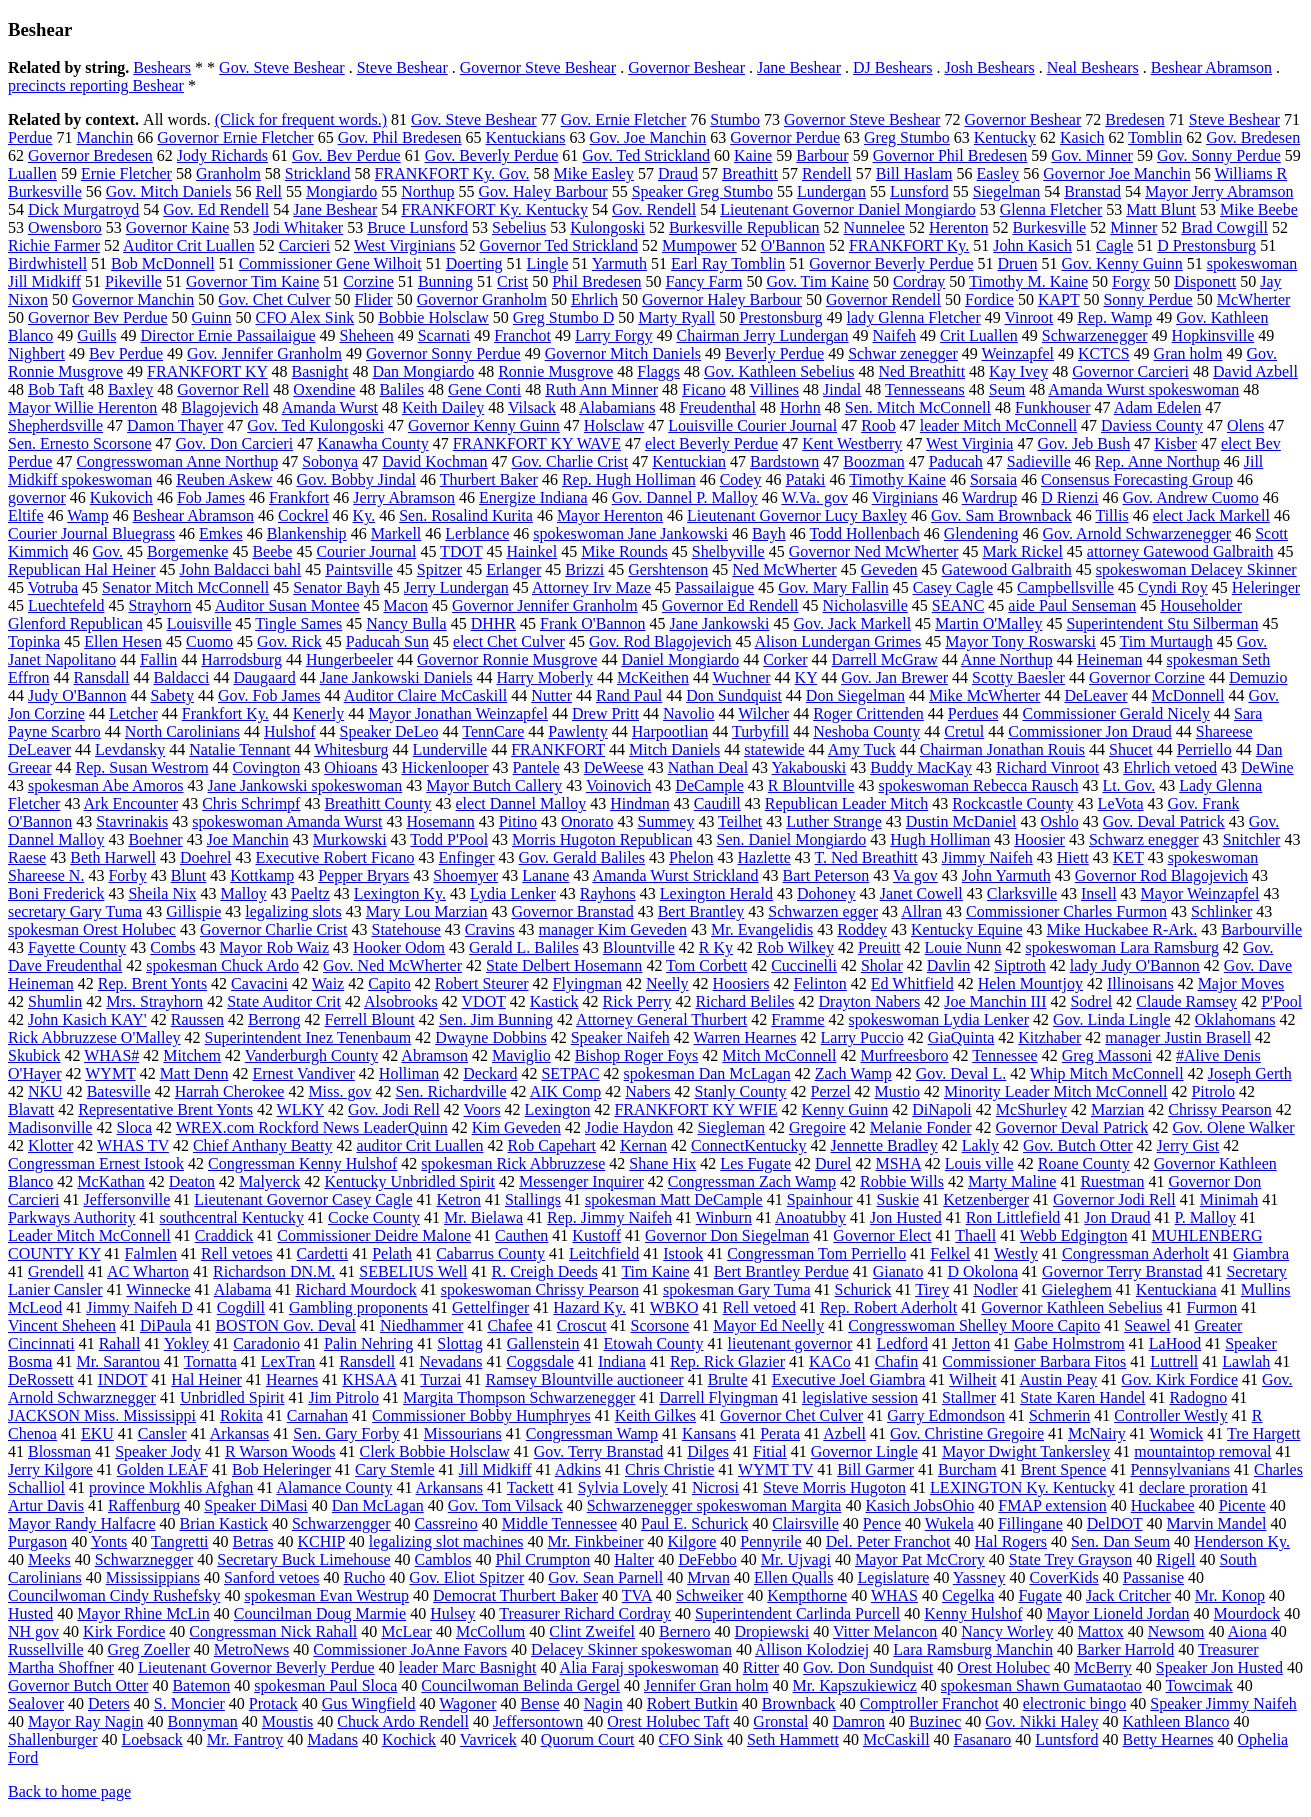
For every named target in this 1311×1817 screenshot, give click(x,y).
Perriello (1204, 749)
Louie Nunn (963, 947)
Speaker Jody (158, 1451)
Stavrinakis (132, 821)
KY (806, 677)
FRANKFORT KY (207, 371)
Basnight (320, 371)
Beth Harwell (113, 857)
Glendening (981, 533)
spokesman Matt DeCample (674, 1199)
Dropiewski (772, 1631)
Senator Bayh (336, 587)
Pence (882, 1523)
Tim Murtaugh (1166, 641)
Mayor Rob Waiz (275, 947)
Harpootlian (670, 731)
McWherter (1254, 299)
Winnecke (158, 1289)
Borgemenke (187, 551)
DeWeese (614, 767)
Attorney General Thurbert (661, 1019)
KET (1128, 857)
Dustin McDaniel (961, 821)
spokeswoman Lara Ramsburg (1121, 947)
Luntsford (1066, 1739)
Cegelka (968, 1595)
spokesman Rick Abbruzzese (513, 1163)
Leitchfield (604, 1253)
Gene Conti (484, 389)
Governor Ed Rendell (730, 605)
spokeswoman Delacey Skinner (1196, 569)
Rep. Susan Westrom (142, 767)
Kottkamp (262, 875)
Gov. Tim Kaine (817, 281)
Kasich (1082, 137)
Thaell (975, 1235)
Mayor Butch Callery (494, 785)
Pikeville (133, 281)
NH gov (33, 1631)
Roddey (862, 929)
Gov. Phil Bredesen (400, 137)
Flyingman (587, 983)
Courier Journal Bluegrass (91, 533)
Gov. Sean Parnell (605, 1577)
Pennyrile (770, 1541)
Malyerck (269, 1181)
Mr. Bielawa (483, 1217)
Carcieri (305, 245)
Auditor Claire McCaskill (426, 695)
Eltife (26, 515)
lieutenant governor (790, 1343)
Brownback (799, 1703)
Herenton (959, 227)
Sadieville (1039, 461)
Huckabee (1163, 1505)
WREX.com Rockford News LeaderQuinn (312, 1127)
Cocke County (374, 1217)
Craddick (224, 1235)
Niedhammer (422, 1325)
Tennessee (1005, 1055)
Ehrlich (594, 299)
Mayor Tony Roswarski (1020, 641)
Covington (267, 767)
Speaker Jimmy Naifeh (1223, 1703)
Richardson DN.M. (274, 1271)
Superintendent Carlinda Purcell (797, 1613)
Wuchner (742, 677)
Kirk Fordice (124, 1631)
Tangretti (180, 1541)
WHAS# (111, 1055)
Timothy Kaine (897, 479)
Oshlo (1059, 821)
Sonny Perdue (1147, 299)
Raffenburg (144, 1505)
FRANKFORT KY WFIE (695, 1109)
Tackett (530, 1487)
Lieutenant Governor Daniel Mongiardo (847, 209)
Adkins (578, 1469)
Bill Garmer (875, 1469)
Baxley (130, 389)
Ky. (364, 515)
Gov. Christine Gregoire (967, 1433)
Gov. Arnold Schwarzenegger (1136, 533)
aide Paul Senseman (1072, 605)
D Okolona (982, 1271)
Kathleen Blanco (1175, 1721)
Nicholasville (865, 605)
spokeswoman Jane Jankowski (630, 533)
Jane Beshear (799, 67)
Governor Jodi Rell (1114, 1199)
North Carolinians (182, 731)
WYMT (110, 1073)
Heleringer (1266, 587)
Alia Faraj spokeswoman (639, 1667)
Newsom (1176, 1631)
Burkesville (1049, 227)
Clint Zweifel (592, 1631)
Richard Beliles (744, 1001)
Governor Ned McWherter (874, 551)
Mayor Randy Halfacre (82, 1523)
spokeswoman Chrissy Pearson (540, 1289)
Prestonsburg (780, 317)
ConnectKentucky (749, 1145)
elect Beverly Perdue (711, 443)
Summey (665, 821)
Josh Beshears (990, 67)
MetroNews (252, 1649)
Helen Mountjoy (1030, 983)
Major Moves (1241, 983)
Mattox (1100, 1631)
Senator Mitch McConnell (185, 587)
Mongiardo (341, 191)
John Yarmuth (1006, 875)
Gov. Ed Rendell (216, 209)
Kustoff (596, 1235)
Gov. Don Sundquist (868, 1667)
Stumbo (735, 119)
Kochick (409, 1739)
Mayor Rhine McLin (143, 1613)
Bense (540, 1703)
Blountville (639, 947)
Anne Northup (1007, 659)
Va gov (915, 875)
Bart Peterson (826, 875)
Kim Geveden (516, 1127)
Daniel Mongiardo (680, 659)
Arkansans (450, 1487)
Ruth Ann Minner (601, 389)
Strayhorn (159, 605)
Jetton (971, 1343)
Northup (427, 191)
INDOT (122, 1379)
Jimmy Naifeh (987, 857)
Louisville (199, 623)
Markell (396, 533)
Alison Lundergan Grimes (838, 641)
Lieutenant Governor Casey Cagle (303, 1199)
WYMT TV (775, 1469)
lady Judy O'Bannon (1135, 965)
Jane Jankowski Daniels (396, 677)
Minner (1133, 227)
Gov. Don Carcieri (235, 443)
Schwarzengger (341, 1523)
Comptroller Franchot (929, 1703)
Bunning (445, 281)
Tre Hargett (1263, 1433)
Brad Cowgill (1224, 227)
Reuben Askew (224, 479)
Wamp (87, 515)
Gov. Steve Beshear (282, 67)
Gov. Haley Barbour (542, 191)
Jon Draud (1117, 1217)
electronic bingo (1075, 1703)
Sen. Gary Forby (346, 1433)
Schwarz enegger (1144, 839)
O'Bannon (793, 245)
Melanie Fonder (921, 1127)
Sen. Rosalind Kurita (466, 515)
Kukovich (121, 497)
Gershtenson (668, 569)
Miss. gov (339, 1091)
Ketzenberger (986, 1199)
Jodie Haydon (629, 1127)
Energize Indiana (533, 497)
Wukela (949, 1523)
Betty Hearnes (1167, 1739)
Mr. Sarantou (118, 1361)
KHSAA (369, 1379)
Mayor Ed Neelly (768, 1325)
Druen (1018, 263)
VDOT (484, 1001)
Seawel (1147, 1325)
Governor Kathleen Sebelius (1071, 1307)
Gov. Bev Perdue (346, 155)
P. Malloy (1205, 1217)
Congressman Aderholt (1135, 1253)
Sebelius (519, 227)
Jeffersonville (127, 1199)
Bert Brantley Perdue (781, 1271)
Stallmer (969, 1397)
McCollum (490, 1631)
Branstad (1092, 191)
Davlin (949, 965)
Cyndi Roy (1173, 587)
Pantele (536, 767)
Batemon (201, 1685)
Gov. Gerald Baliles (582, 857)
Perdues (973, 713)
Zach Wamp (853, 1073)
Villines (774, 389)
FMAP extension (1052, 1505)
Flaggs (658, 371)
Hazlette (763, 857)
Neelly (667, 983)
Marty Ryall (676, 317)
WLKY (300, 1109)
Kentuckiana (1176, 1289)
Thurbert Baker (489, 479)
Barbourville (1261, 929)
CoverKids (1063, 1577)
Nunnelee (874, 227)
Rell (268, 191)
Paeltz (310, 893)
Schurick (863, 1289)
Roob (878, 425)
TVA (637, 1595)
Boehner (155, 839)
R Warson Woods (280, 1451)
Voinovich (618, 785)
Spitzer (439, 569)
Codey (741, 479)
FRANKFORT (558, 749)
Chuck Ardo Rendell (403, 1721)
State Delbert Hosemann (564, 965)
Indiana (622, 1361)
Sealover (36, 1703)
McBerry (1103, 1667)
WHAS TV (133, 1145)
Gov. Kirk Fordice (1179, 1379)
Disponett (1205, 281)
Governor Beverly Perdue (891, 263)
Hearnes (292, 1379)
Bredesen (1135, 119)
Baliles (401, 389)
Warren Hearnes (744, 1037)
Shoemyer (465, 875)
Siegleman (731, 1127)
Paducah (956, 461)
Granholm (228, 173)
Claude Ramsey (1186, 1001)
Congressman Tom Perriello (816, 1253)
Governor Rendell (883, 299)
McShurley (1031, 1109)
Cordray (919, 281)
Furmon (1211, 1307)
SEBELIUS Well (413, 1271)
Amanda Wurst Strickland (675, 875)
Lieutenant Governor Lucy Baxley (797, 515)
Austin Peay (1059, 1379)
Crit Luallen (979, 335)
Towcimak (1198, 1685)
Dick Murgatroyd (83, 209)
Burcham (967, 1469)
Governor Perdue (785, 137)
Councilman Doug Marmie (320, 1613)
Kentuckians (526, 137)
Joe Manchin (248, 839)
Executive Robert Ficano (334, 857)
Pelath (392, 1253)
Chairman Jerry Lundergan (762, 335)
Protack (273, 1703)
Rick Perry (637, 1001)
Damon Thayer (175, 425)
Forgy (1131, 281)
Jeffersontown (538, 1721)
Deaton (192, 1181)
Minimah (1229, 1199)
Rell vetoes (237, 1253)
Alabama (243, 1289)
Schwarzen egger (823, 911)
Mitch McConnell (779, 1055)
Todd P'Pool (449, 839)
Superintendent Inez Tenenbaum (308, 1037)
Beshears (162, 67)
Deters (109, 1703)
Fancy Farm (704, 281)
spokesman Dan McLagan (707, 1073)
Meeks (49, 1559)
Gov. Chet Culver (274, 299)
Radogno (1198, 1397)
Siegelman (1007, 191)
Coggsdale (540, 1361)
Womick (1176, 1433)
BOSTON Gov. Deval (285, 1325)
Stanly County (741, 1091)
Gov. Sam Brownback (1001, 515)
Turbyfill (760, 731)
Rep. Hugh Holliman (629, 479)
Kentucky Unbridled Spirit (409, 1181)
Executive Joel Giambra (849, 1379)
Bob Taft (56, 389)
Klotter (50, 1145)
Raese (27, 857)
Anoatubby (810, 1217)
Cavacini (259, 983)
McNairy (1097, 1433)
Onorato (587, 821)
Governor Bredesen (90, 155)
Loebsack (151, 1739)
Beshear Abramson (1211, 67)
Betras (253, 1541)
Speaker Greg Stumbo (702, 191)
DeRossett (41, 1379)
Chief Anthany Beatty (263, 1145)
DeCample (709, 785)
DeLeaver (1095, 695)
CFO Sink (690, 1739)
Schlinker (1221, 911)
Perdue (30, 137)
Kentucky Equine (967, 929)
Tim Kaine (655, 1271)
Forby (127, 875)
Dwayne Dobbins (491, 1037)
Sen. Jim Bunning (496, 1019)
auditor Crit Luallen (419, 1145)
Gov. (107, 551)
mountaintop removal (1202, 1451)
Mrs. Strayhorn (154, 1001)
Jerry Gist (1188, 1145)
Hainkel (531, 551)
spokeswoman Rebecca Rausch (978, 785)
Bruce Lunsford (417, 227)
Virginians (905, 497)
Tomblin (1155, 137)
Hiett (1073, 857)
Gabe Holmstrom (1069, 1343)
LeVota (1121, 803)
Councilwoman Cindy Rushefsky (114, 1595)
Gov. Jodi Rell (394, 1109)
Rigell (1175, 1559)
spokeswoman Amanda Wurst (287, 821)
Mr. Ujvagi (796, 1559)
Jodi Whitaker (298, 227)
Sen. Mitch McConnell (918, 407)
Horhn (800, 407)
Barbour (822, 155)
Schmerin (1059, 1415)
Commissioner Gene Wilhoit (330, 263)
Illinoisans (1140, 983)
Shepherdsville (55, 425)
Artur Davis (46, 1505)
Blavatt (31, 1109)
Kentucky (1005, 137)
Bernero (685, 1631)
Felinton (819, 983)
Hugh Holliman (940, 839)
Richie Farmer (54, 245)
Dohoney (826, 893)
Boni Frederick (56, 893)
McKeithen (653, 677)
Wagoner (467, 1703)
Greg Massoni (1107, 1055)
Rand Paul (629, 695)
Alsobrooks (401, 1001)
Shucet (1131, 749)
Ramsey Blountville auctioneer (584, 1379)
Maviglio (521, 1055)
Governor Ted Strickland (558, 245)
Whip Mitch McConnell (1107, 1073)
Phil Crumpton (542, 1559)
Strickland (318, 173)
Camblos (443, 1559)
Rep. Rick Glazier (727, 1361)
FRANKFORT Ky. (909, 245)
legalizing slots (293, 911)
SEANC (958, 605)
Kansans (709, 1433)
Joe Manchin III (995, 1001)
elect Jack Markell (1211, 515)
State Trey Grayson (1071, 1559)
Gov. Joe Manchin (648, 137)
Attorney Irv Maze (591, 587)
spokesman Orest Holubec (92, 929)
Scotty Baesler (1018, 677)
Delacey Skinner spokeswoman (631, 1649)
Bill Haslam (914, 173)
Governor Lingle (864, 1451)
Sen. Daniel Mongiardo (792, 839)
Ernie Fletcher (126, 173)
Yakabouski (808, 767)
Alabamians (617, 407)
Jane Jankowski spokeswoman (305, 785)
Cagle (1114, 245)
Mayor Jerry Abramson (1219, 191)
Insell (1099, 893)
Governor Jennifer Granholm (545, 605)
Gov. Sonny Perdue (1219, 155)
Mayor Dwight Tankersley (1026, 1451)
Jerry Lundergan (456, 587)
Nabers (647, 1091)
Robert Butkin (692, 1703)
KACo (830, 1361)
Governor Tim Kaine (252, 281)
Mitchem (192, 1055)
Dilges (708, 1451)
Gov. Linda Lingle (1112, 1019)
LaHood (1175, 1343)
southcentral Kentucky (232, 1217)
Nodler (995, 1289)
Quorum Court (588, 1739)
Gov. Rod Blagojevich (660, 641)
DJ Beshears (893, 67)
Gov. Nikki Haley (1041, 1721)
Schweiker (710, 1595)
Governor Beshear (686, 67)
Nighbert (36, 353)
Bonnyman (203, 1721)
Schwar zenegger (903, 353)
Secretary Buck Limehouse (303, 1559)
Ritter (761, 1667)
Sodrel (1091, 1001)
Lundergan (831, 191)
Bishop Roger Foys (637, 1055)
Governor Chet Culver (791, 1415)
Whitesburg (351, 749)
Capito (389, 983)
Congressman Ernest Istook (96, 1163)
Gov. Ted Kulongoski (315, 425)
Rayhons (608, 893)
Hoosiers (741, 983)
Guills (96, 335)
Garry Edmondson (946, 1415)
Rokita (241, 1415)
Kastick (554, 1001)
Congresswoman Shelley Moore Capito (974, 1325)
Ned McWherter (784, 569)
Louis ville (979, 1163)
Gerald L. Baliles (524, 947)
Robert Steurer (482, 983)
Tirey (932, 1289)
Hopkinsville (1213, 335)
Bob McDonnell (163, 263)
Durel (833, 1163)
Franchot (522, 335)
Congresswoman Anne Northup (177, 461)
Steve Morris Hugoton (834, 1487)
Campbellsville (1065, 587)
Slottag (459, 1343)
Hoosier (1039, 839)
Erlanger (513, 569)
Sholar (882, 965)
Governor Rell (223, 389)
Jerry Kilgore (50, 1469)
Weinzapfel (1018, 353)
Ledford (902, 1343)
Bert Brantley (701, 911)
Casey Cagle (953, 587)
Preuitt (879, 947)
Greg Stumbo (907, 137)
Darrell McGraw (885, 659)
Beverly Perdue (774, 353)
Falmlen (151, 1253)
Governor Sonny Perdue (443, 353)
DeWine (1267, 767)
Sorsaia (993, 479)
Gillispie (193, 911)
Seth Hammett (793, 1739)
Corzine (368, 281)
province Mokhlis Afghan (171, 1487)
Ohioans (350, 767)
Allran (921, 911)
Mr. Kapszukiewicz (854, 1685)
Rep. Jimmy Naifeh (609, 1217)
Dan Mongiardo (423, 371)
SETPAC (570, 1073)
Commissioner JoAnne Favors (410, 1649)
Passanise (1153, 1577)
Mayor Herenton (610, 515)
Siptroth (1020, 965)
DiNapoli (942, 1109)
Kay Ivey (1018, 371)
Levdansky (130, 749)
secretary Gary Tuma (75, 911)
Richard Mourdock (355, 1289)
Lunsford (919, 191)
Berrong (274, 1019)
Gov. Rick (289, 641)
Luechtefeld (66, 605)
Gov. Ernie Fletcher (624, 119)
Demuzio (1258, 677)
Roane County (1084, 1163)
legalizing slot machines (446, 1541)
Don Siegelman (855, 695)
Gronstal (780, 1721)
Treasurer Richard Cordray (585, 1613)
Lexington (558, 1109)
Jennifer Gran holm (706, 1685)
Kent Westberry (852, 443)
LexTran (288, 1361)
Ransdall (101, 677)
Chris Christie (669, 1469)
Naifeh (895, 335)
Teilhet (740, 821)
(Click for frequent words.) (301, 119)
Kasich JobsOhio (919, 1505)
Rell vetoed (759, 1307)
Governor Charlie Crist (274, 929)
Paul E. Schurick (694, 1523)
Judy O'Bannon (77, 695)
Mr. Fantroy (245, 1739)
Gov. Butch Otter (1078, 1145)
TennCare (493, 731)
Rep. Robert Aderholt (888, 1307)
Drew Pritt (605, 713)
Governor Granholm (482, 299)
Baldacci (181, 677)
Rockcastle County (1012, 803)
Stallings (533, 1199)
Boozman (873, 461)
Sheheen (367, 335)
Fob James (211, 497)
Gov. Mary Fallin (833, 587)
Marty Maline (1012, 1181)
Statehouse (406, 929)
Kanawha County (373, 443)
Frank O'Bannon (593, 623)
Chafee (509, 1325)
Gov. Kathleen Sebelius (779, 371)
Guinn (212, 317)
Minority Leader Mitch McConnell (1056, 1091)
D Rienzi (1069, 497)
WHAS (894, 1595)
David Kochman (434, 461)
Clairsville (805, 1523)
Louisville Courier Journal (752, 425)
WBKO (674, 1307)
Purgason (37, 1541)
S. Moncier (189, 1703)
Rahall (120, 1343)
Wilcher (763, 713)
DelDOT (1115, 1523)
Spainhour (820, 1199)
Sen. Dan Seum (1120, 1541)
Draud (678, 173)
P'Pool (1281, 1001)
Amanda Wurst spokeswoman (1143, 389)
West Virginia (969, 443)
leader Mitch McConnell (998, 425)
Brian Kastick (224, 1523)
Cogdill (241, 1307)
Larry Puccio (862, 1037)
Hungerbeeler (349, 659)
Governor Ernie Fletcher (235, 137)
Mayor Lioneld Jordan (1118, 1613)
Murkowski (350, 839)
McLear (406, 1631)
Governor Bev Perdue (98, 317)
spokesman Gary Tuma (737, 1289)
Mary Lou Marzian (427, 911)
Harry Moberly (544, 677)
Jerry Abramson (404, 497)
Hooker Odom (399, 947)
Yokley (187, 1343)
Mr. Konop (1230, 1595)
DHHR (493, 623)
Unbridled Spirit (232, 1397)
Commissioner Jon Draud (1090, 731)
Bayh (769, 533)
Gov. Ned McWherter (392, 965)
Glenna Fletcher (1051, 209)
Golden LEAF (162, 1469)
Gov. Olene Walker (1233, 1127)
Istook (683, 1253)
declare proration (1193, 1487)
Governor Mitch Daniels (623, 353)
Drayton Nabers (870, 1001)
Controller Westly (1171, 1415)
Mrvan (708, 1577)
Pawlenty (578, 731)
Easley (998, 173)
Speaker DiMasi (256, 1505)
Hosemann (440, 821)
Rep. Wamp (1114, 317)
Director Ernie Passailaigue (227, 335)
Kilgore (691, 1541)
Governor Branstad (572, 911)
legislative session (860, 1397)
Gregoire (817, 1127)
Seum (1007, 389)
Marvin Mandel (1216, 1523)
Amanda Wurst (330, 407)
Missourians (463, 1433)
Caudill (717, 803)
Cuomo (209, 641)
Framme (797, 1019)
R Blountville (811, 785)
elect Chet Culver (509, 641)
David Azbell (1255, 371)
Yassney (979, 1577)
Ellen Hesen (123, 641)
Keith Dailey (443, 407)
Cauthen (521, 1235)
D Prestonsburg (1206, 245)
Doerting (474, 263)
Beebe (272, 551)
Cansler (162, 1433)
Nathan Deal (708, 767)
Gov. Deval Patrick (1164, 821)
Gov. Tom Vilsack (505, 1505)
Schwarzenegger (1095, 335)
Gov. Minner (1092, 155)
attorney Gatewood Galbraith (1180, 551)
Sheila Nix (162, 893)
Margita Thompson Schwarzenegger (519, 1397)
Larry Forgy (613, 335)
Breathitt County (377, 803)
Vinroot (1028, 317)
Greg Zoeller (149, 1649)
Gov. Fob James (269, 695)
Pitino (518, 821)
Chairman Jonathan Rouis (1002, 749)
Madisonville (50, 1127)
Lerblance (477, 533)
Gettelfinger (490, 1307)
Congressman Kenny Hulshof (302, 1163)
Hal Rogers (1011, 1541)
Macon (406, 605)
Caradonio (266, 1343)
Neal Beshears (1093, 67)
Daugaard (264, 677)
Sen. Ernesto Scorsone (80, 443)
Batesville (119, 1091)
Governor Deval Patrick (1072, 1127)
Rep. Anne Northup (1157, 461)
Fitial (770, 1451)
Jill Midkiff (495, 1469)
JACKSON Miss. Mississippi (102, 1415)
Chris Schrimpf (251, 803)
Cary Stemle (395, 1469)
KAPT (1059, 299)
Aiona (1247, 1631)
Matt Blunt (1161, 209)
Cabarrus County (490, 1253)
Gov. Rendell (654, 209)
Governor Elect (882, 1235)
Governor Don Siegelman (727, 1235)
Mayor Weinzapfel (1200, 893)
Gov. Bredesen (1253, 137)
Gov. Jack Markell (853, 623)
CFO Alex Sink (305, 317)
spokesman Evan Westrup (326, 1595)
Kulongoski (607, 227)
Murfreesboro (904, 1055)
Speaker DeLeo (389, 731)
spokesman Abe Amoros (106, 785)
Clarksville (1022, 893)
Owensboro (65, 227)
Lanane (545, 875)
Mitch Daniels (674, 749)
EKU (97, 1433)
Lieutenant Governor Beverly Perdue (256, 1667)
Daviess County (1152, 425)
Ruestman (1112, 1181)
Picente (1242, 1505)
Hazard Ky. (589, 1307)
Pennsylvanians (1180, 1469)
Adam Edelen (1158, 407)
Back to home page (69, 1791)
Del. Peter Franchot (888, 1541)
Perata (780, 1433)
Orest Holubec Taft (668, 1721)
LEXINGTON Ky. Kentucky (1022, 1487)
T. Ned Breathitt (865, 857)
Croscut (582, 1325)
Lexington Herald (716, 893)
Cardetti (323, 1253)
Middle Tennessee (559, 1523)
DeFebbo (707, 1559)
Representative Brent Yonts (165, 1109)
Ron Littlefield (1013, 1217)
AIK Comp (566, 1091)
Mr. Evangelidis (762, 929)
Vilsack (532, 407)
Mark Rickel (1022, 551)
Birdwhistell (47, 263)
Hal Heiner (206, 1379)
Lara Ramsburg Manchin (973, 1649)
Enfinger (467, 857)
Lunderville (450, 749)
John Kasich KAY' (87, 1019)
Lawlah (1246, 1361)
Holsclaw (614, 425)
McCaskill (896, 1739)
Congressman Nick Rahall (273, 1631)
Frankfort (299, 497)
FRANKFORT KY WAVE (537, 443)
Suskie (897, 1199)
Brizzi (584, 569)
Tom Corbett (706, 965)
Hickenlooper (444, 767)
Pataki (805, 479)
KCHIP (320, 1541)
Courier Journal (366, 551)
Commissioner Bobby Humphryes (481, 1415)
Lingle (548, 263)
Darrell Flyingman (718, 1397)
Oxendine (324, 389)
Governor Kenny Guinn (484, 425)
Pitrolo (1213, 1091)
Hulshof (290, 731)
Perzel (831, 1091)
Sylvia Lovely (623, 1487)
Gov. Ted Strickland (646, 155)
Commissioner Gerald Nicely (1116, 713)
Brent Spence (1064, 1469)
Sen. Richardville (451, 1091)
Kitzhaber (1049, 1037)
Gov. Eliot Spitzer (466, 1577)
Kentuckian (689, 461)
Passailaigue (714, 587)
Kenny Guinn (845, 1109)
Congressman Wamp (592, 1433)
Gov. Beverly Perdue (492, 155)
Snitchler (1252, 839)
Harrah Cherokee (230, 1091)
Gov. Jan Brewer (894, 677)
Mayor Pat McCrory (920, 1559)
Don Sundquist (734, 695)
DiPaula (166, 1325)
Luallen (32, 173)
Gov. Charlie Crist (570, 461)
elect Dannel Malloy (521, 803)
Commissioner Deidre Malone (374, 1235)
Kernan (643, 1145)
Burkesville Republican (744, 227)
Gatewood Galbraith (1007, 569)
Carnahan (317, 1415)
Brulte (728, 1379)
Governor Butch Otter (78, 1685)
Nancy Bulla (406, 623)
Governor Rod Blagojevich (1161, 875)
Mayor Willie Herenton (82, 407)
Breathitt (750, 173)
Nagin (603, 1703)
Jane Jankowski (720, 623)
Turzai (440, 1379)
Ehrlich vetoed (1170, 767)
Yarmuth (619, 263)
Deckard (490, 1073)
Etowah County (654, 1343)
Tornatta (210, 1361)
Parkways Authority (72, 1217)
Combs (172, 947)
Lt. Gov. (1128, 785)
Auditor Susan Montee (287, 605)
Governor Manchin (133, 299)
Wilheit (972, 1379)
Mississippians (153, 1577)
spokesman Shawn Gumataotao (1041, 1685)
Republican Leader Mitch (847, 803)
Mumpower (699, 245)
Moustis (288, 1721)
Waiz (328, 983)
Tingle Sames (298, 623)
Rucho (365, 1577)
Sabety (172, 695)
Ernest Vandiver (304, 1073)
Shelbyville (728, 551)
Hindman (640, 803)
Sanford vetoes (272, 1577)
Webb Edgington (1074, 1235)
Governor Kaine (178, 227)
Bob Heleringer (281, 1469)
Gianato (898, 1271)
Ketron (458, 1199)
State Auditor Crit (284, 1001)
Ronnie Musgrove (555, 371)
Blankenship (307, 533)
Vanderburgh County (311, 1055)
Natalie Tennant (239, 749)
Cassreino (446, 1523)
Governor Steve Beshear (538, 67)
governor (37, 497)
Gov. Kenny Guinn (1122, 263)
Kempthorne (807, 1595)
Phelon (691, 857)
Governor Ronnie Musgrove (507, 659)
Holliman (409, 1073)
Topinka (34, 641)
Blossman (59, 1451)
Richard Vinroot (1047, 767)
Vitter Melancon (885, 1631)
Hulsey (452, 1613)
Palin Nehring (368, 1343)
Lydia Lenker (513, 893)
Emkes (221, 533)
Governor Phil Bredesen (950, 155)
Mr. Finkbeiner (595, 1541)
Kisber (1175, 443)
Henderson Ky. (1242, 1541)
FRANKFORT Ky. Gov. (452, 173)
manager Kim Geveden (613, 929)
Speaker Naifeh (620, 1037)
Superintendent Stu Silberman (1162, 623)
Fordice (989, 299)
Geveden (889, 569)
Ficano (704, 389)
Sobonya (330, 461)
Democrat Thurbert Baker (515, 1595)
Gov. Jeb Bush (1083, 443)
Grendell (56, 1271)
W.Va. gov (814, 497)
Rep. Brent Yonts (152, 983)
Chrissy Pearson (1220, 1109)
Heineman (1110, 659)
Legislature (893, 1577)
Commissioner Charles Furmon (1066, 911)
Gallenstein (543, 1343)
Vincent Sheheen (62, 1325)
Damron (858, 1721)
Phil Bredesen (596, 281)
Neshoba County (866, 731)
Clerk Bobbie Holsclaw (435, 1451)
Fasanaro (983, 1739)
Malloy (243, 893)
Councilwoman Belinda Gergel (520, 1685)
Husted (30, 1613)
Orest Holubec (1003, 1667)
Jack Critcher (1128, 1595)
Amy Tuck (862, 749)
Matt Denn (194, 1073)
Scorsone (660, 1325)
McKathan (111, 1181)
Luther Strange (834, 821)
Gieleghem (1077, 1289)
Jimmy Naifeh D (139, 1307)
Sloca (134, 1127)
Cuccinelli (804, 965)
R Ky (716, 947)
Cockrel (303, 515)
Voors (482, 1109)
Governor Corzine (1147, 677)
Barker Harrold (1125, 1649)
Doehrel (206, 857)
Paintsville (359, 569)
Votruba (53, 587)
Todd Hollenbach (864, 533)
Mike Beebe (1259, 209)
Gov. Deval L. (961, 1073)
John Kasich (1032, 245)
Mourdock (1247, 1613)
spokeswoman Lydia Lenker (939, 1019)
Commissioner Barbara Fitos (1034, 1361)
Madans (332, 1739)
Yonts (109, 1541)
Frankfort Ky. (225, 713)
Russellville (46, 1649)
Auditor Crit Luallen (189, 245)
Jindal (842, 389)
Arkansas (240, 1433)
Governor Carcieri (1130, 371)
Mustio (897, 1091)
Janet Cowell (921, 893)
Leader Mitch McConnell (89, 1235)
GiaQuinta (961, 1037)
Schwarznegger (144, 1559)
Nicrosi (715, 1487)
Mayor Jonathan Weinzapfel (458, 713)
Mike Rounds (624, 551)
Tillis (1111, 515)
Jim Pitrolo (343, 1397)
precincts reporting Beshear (96, 85)
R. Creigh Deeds (544, 1271)
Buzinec (935, 1721)
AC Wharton (148, 1271)
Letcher (133, 713)
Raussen (197, 1019)
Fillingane (1030, 1523)
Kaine (753, 155)
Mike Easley (594, 173)
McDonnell (1188, 695)
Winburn (724, 1217)
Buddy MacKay (921, 767)
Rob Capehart (552, 1145)
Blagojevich (219, 407)
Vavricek (488, 1739)
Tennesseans (925, 389)
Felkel (950, 1253)
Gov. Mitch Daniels (169, 191)
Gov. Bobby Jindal (356, 479)
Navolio (689, 713)
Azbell (844, 1433)
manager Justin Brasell (1178, 1037)
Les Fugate (755, 1163)
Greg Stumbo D (563, 317)
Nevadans (450, 1361)
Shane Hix (662, 1163)
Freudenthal (717, 407)
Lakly (980, 1145)
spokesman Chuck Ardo (222, 965)
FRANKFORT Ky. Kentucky (494, 209)
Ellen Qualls (794, 1577)
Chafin (897, 1361)
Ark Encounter (131, 803)
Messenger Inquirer (581, 1181)
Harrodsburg (241, 659)
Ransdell (367, 1361)
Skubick (34, 1055)
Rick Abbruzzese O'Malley (94, 1037)
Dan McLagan (378, 1505)
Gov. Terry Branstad (599, 1451)
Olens (1245, 425)
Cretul (964, 731)
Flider (373, 299)
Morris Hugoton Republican (602, 839)
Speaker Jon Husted (1219, 1667)
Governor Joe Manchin (1117, 173)
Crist (512, 281)
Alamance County (334, 1487)
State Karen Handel (1082, 1397)
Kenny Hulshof (973, 1613)
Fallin (158, 659)
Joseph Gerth (1250, 1073)
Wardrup (990, 497)
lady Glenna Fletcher (914, 317)
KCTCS (1104, 353)
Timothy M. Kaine (1028, 281)
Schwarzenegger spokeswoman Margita (714, 1505)
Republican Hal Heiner (82, 569)
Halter (634, 1559)
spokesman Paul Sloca (325, 1685)
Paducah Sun (387, 641)
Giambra (1261, 1253)
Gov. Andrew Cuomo (1191, 497)
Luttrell (1174, 1361)
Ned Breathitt (921, 371)
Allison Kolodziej (812, 1649)
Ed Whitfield (912, 983)
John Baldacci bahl (241, 569)
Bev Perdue (126, 353)
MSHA (897, 1163)
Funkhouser (1053, 407)
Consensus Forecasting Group (1137, 479)
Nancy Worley (1007, 1631)
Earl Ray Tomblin (728, 263)
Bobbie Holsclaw (433, 317)
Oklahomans (1235, 1019)
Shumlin (55, 1001)
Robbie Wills (902, 1181)
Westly (1016, 1253)
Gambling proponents (358, 1307)
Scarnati (444, 335)
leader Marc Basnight (468, 1667)
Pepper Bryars (363, 875)
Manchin (104, 137)
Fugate (1040, 1595)
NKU (45, 1091)
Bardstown (784, 461)
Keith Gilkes (655, 1415)
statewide (774, 749)
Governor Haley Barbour (722, 299)
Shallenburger (52, 1739)
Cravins (490, 929)
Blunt (189, 875)
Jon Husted (906, 1217)
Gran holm (1188, 353)
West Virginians (405, 245)
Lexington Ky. (400, 893)
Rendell (827, 173)
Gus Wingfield (369, 1703)
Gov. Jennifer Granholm (264, 353)
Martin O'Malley (988, 623)
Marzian (1117, 1109)
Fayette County (77, 947)
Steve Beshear (402, 67)
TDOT (461, 551)
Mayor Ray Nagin (86, 1721)
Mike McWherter (985, 695)
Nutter (551, 695)
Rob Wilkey (795, 947)
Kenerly (319, 713)
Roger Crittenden (868, 713)
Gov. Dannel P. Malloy (685, 497)
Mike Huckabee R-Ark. (1122, 929)
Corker (785, 659)
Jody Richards (222, 155)
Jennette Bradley (884, 1145)
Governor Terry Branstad (1122, 1271)
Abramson (434, 1055)
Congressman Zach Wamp (752, 1181)
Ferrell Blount (370, 1019)
